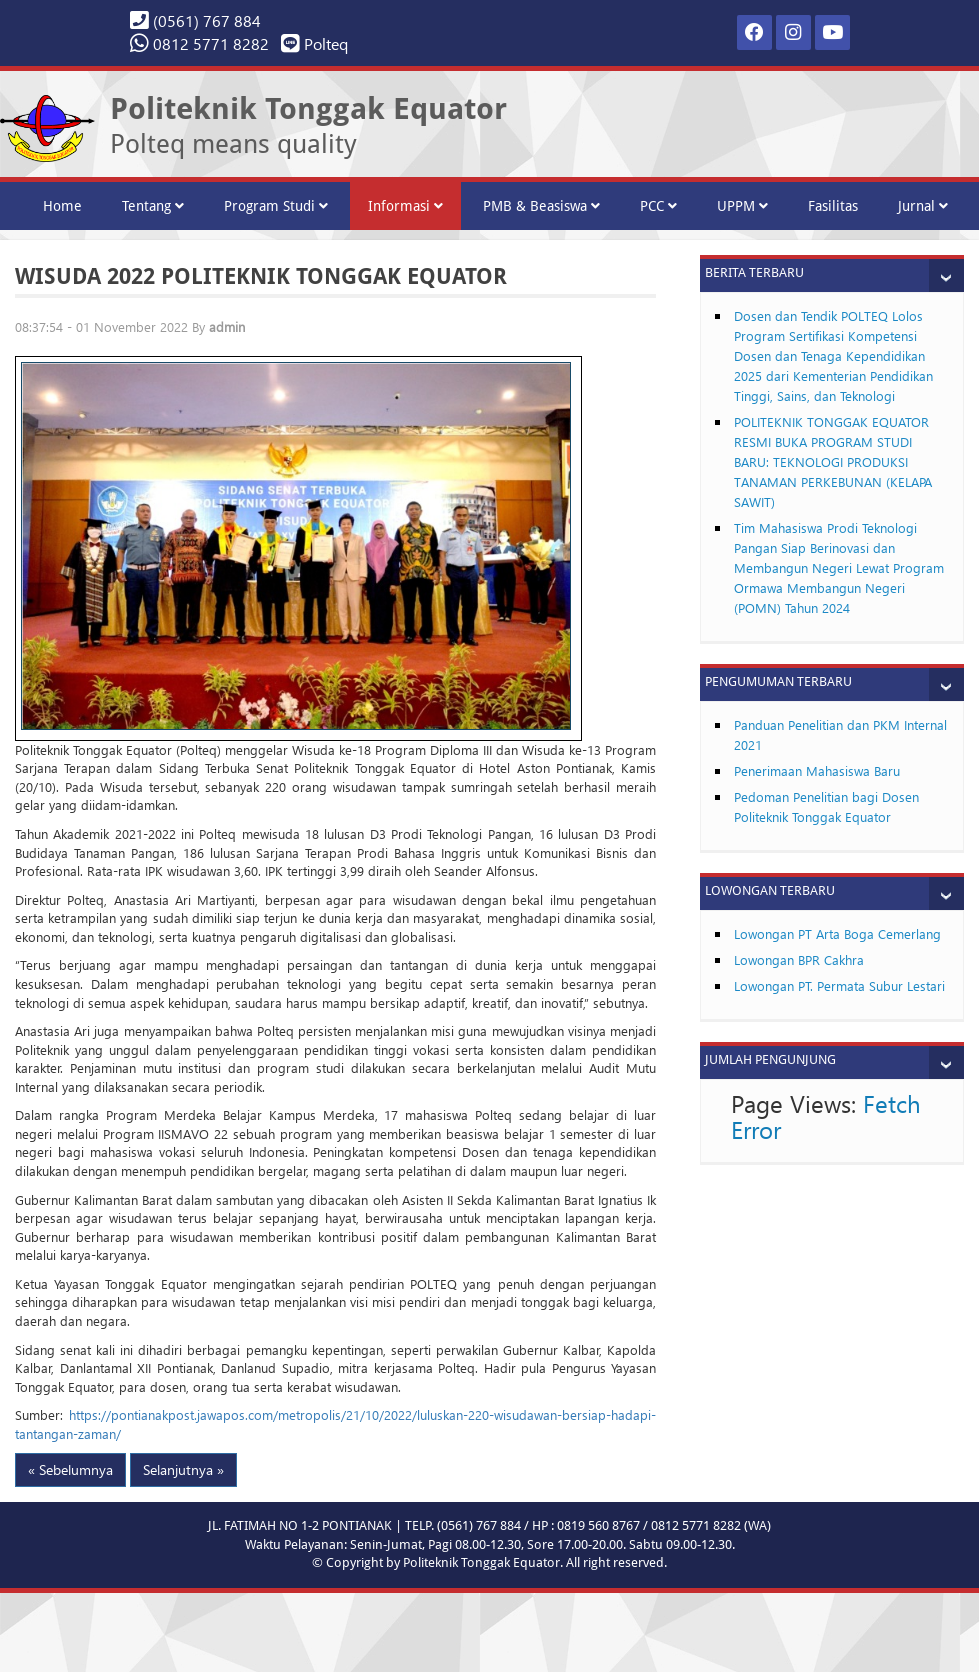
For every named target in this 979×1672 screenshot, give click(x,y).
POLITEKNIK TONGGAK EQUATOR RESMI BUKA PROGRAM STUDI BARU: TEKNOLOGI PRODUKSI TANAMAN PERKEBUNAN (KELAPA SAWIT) (833, 461)
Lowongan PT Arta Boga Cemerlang (837, 933)
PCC (658, 206)
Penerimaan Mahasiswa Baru (817, 770)
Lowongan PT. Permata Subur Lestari (839, 985)
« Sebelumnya (70, 1469)
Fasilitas (833, 206)
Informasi (405, 206)
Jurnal (923, 206)
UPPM (742, 206)
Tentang (153, 206)
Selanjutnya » (183, 1469)
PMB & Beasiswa (541, 206)
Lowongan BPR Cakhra (799, 959)
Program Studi (276, 206)
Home (62, 206)
